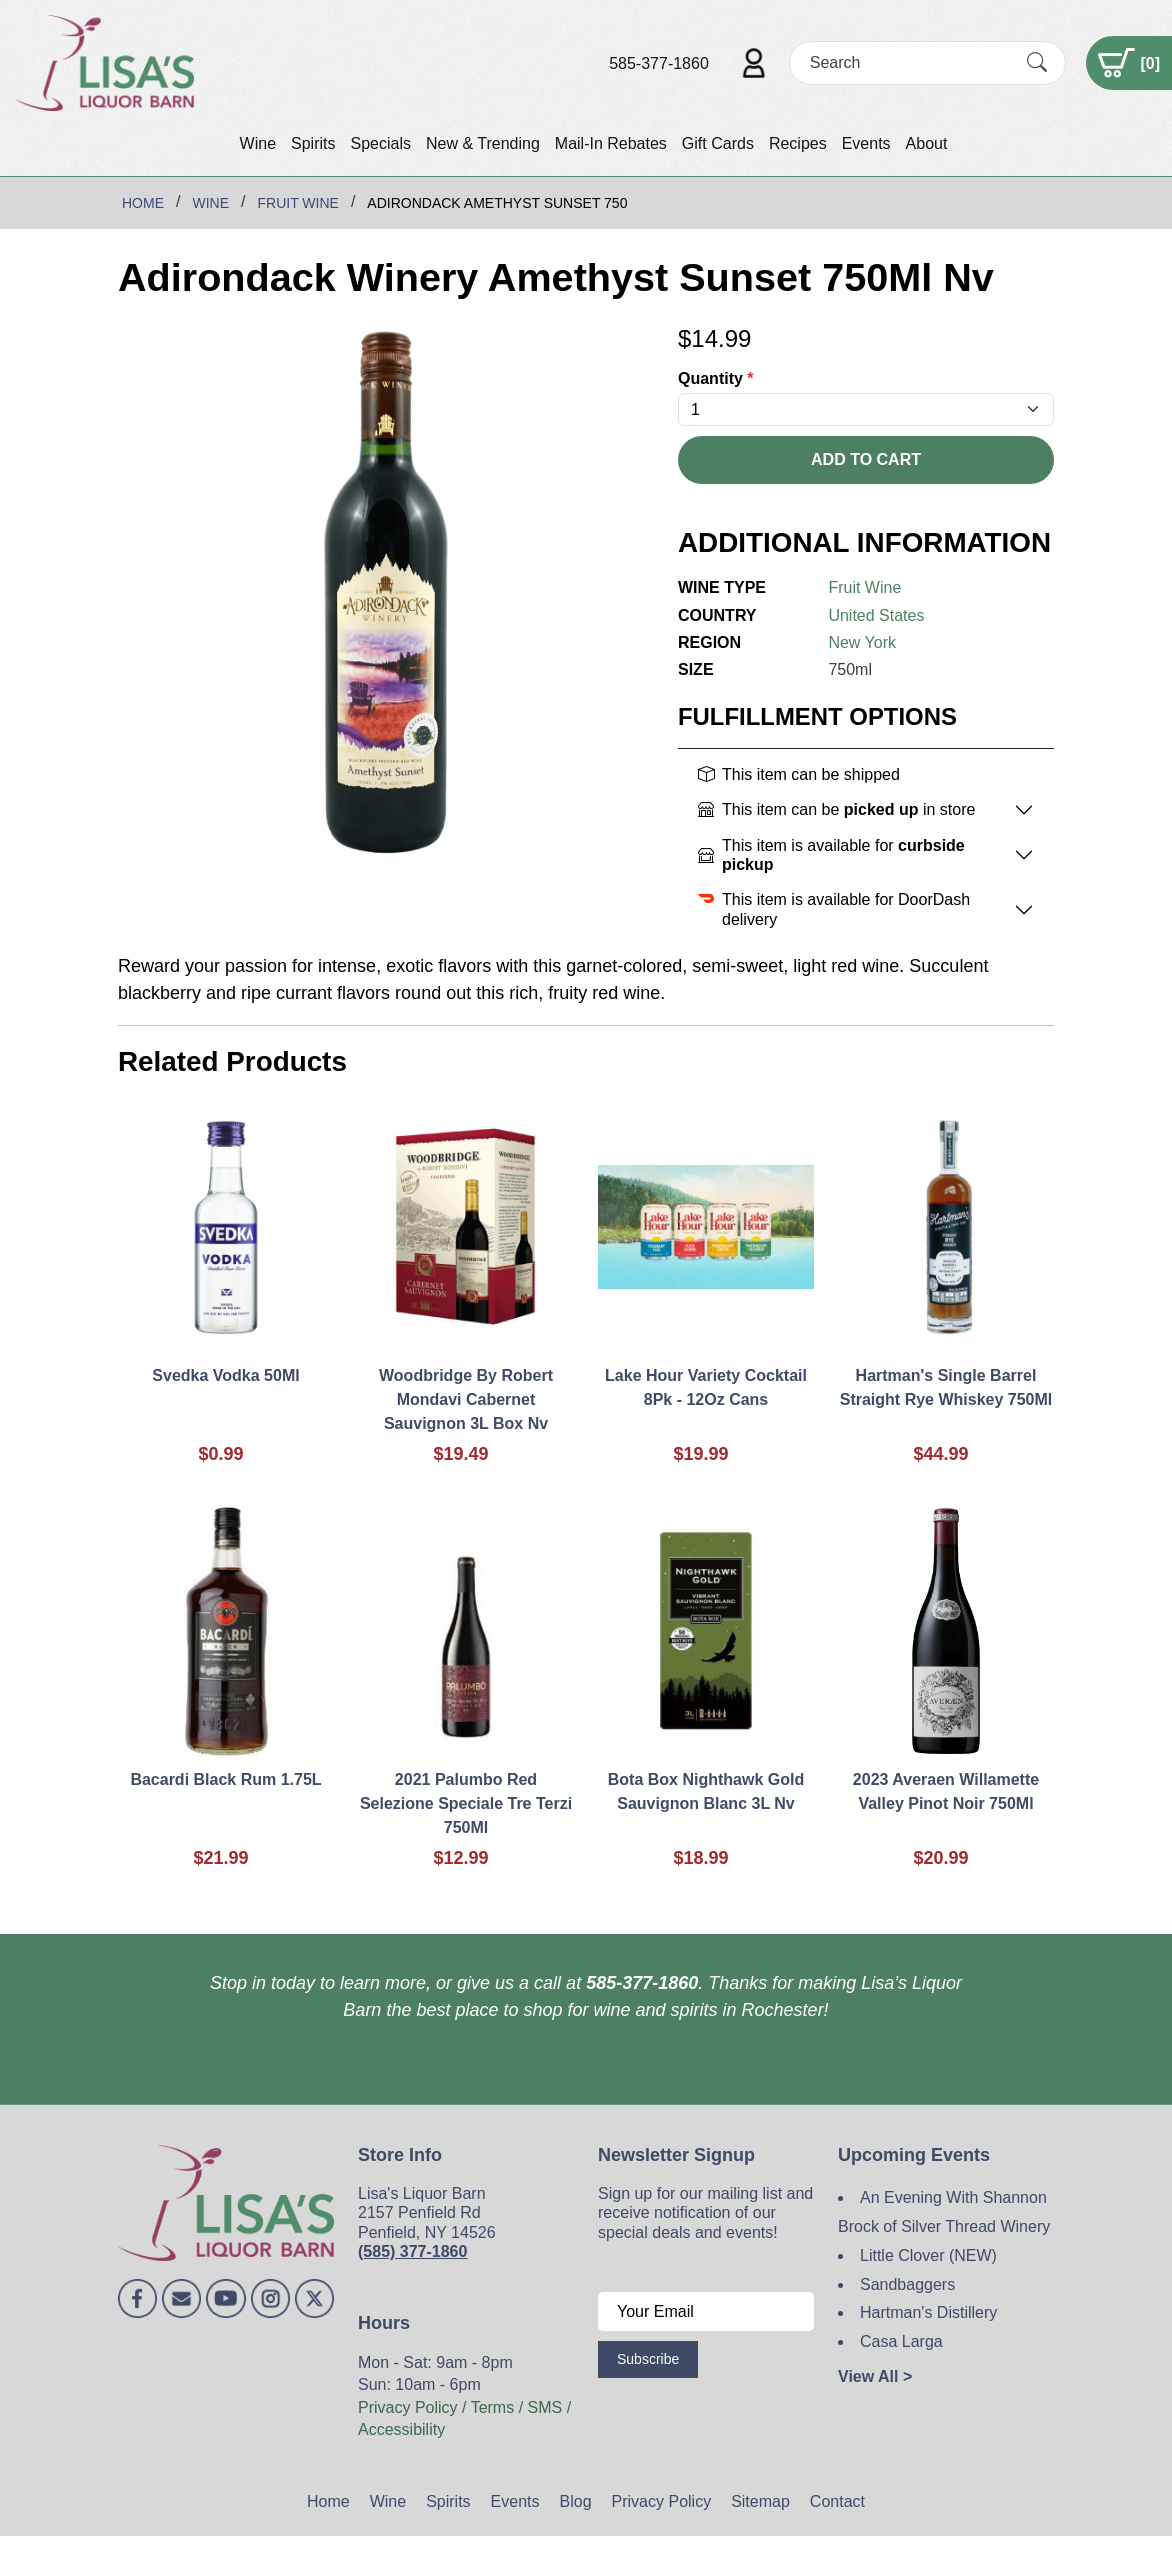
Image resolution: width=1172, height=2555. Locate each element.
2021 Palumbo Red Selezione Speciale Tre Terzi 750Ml (466, 1803)
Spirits (313, 143)
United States (876, 615)
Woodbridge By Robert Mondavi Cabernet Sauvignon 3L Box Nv (466, 1399)
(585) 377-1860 (412, 2251)
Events (866, 143)
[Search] (910, 62)
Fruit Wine (864, 587)
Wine (258, 143)
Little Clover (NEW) (928, 2255)
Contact (837, 2501)
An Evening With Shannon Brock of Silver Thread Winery (944, 2212)
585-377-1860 (659, 63)
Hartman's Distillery (928, 2312)
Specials (380, 143)
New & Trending (483, 143)
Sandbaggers (907, 2284)
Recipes (798, 143)
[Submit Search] (1037, 63)
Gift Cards (718, 143)
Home (328, 2501)
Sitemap (760, 2501)
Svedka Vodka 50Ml (225, 1375)
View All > (875, 2376)
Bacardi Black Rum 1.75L (225, 1779)
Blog (576, 2501)
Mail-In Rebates (611, 143)
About (927, 143)
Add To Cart (866, 459)
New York (862, 642)
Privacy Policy (662, 2501)
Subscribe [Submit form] (648, 2359)
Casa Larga (901, 2341)
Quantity (716, 378)
